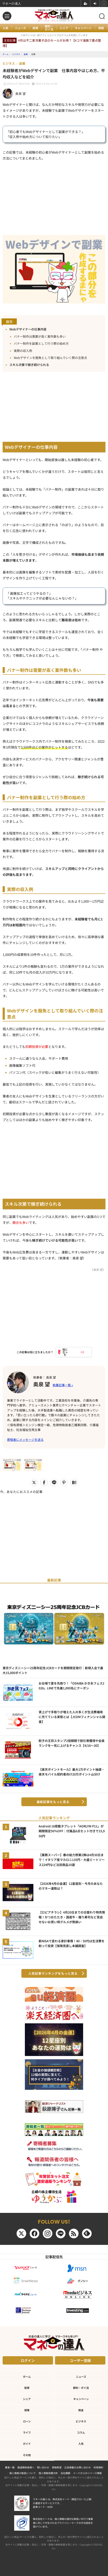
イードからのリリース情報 (87, 2473)
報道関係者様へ (25, 2467)
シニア (64, 28)
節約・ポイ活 (49, 28)
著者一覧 (10, 2467)
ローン (27, 2421)
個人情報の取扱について (22, 2473)
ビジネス (81, 2421)
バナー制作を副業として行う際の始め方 (41, 343)
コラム (81, 2432)
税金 (81, 2410)
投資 (35, 28)
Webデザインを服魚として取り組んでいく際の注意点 (50, 357)
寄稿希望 (57, 2467)
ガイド (27, 2443)
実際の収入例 (23, 350)
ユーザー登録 (80, 2360)
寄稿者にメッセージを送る (25, 1439)
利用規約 (98, 2467)
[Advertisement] (54, 1533)
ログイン (28, 2360)
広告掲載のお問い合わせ (77, 2467)
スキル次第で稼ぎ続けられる (29, 364)
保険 (101, 28)
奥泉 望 (41, 1384)
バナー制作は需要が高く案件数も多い (40, 336)
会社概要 (65, 2473)
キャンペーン (83, 28)
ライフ (27, 2432)
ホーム (27, 2376)
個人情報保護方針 (48, 2473)
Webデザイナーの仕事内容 (27, 329)
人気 (5, 28)
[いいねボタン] (64, 1352)
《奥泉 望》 (98, 1270)
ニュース (20, 28)
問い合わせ (43, 2467)
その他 (27, 2455)
